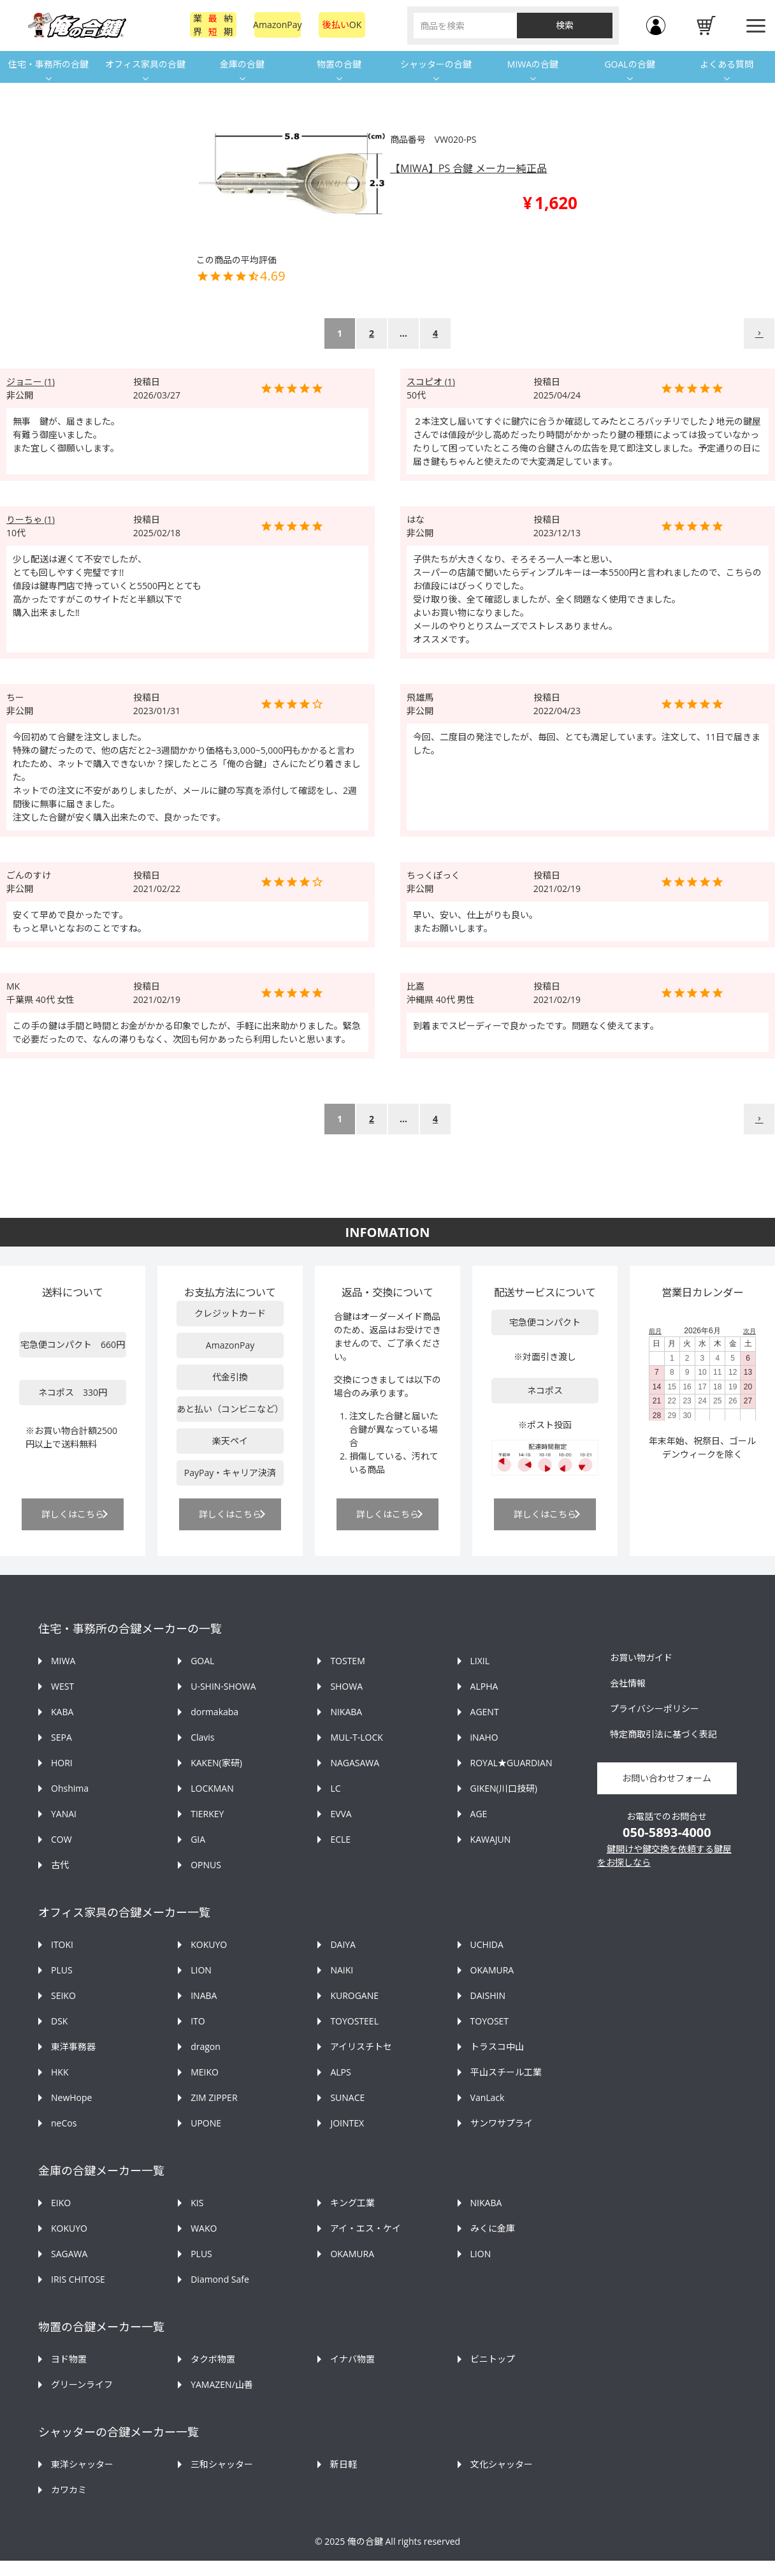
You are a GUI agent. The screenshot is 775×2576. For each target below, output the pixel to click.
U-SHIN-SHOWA (223, 1686)
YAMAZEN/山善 (222, 2384)
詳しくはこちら (72, 1514)
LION (201, 1970)
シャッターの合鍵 (436, 64)
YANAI (63, 1814)
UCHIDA (486, 1944)
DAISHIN (487, 1995)
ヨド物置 (69, 2359)
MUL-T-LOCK (356, 1737)
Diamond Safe (220, 2279)
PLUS (62, 1970)
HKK (59, 2072)
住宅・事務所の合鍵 (48, 64)
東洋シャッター (82, 2464)
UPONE (206, 2123)
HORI (62, 1763)
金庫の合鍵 (242, 64)
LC (335, 1788)
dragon (206, 2046)
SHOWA (346, 1686)
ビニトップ (492, 2359)
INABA (204, 1995)
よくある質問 (726, 64)
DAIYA (343, 1944)
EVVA (340, 1814)
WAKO (204, 2228)
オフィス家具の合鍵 (145, 64)
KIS (197, 2203)
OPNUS (206, 1865)
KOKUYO (209, 1944)
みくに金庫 (492, 2228)
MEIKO (205, 2072)
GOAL (202, 1661)
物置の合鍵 (339, 64)
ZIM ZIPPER (214, 2097)
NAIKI (341, 1970)
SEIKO (63, 1995)
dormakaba (214, 1712)
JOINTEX (347, 2123)
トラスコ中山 (497, 2046)
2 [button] (371, 333)
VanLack (487, 2097)
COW (61, 1839)
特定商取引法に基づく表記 (663, 1734)
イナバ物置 (352, 2359)
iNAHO (484, 1737)
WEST (62, 1686)
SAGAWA (69, 2254)
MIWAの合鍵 (532, 64)
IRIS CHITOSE (78, 2279)
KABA (62, 1712)
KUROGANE (354, 1995)
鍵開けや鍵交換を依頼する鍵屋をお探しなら (664, 1855)
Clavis (202, 1737)
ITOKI (62, 1944)
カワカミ (69, 2490)
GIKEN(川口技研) (503, 1788)
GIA (198, 1839)
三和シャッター (222, 2464)
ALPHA (484, 1686)
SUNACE (347, 2097)
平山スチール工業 (506, 2072)
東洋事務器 (73, 2046)
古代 (60, 1865)
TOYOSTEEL (354, 2021)
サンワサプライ (501, 2123)
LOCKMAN (212, 1788)
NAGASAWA (354, 1763)
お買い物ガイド (641, 1657)
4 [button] (435, 333)
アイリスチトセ (361, 2046)
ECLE (340, 1839)
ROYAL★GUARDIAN (511, 1763)
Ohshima (70, 1788)
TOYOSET (489, 2021)
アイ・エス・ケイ (365, 2228)
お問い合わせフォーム (666, 1778)
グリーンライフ (82, 2384)
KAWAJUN (490, 1839)
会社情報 (628, 1683)
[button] (759, 333)
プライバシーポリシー (654, 1708)
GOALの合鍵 (629, 64)
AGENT (484, 1712)
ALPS (340, 2072)
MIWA (63, 1661)
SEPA (61, 1737)
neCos (63, 2123)
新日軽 (343, 2464)
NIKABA (346, 1712)
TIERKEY (207, 1814)
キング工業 (352, 2203)
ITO (198, 2021)
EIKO (61, 2203)
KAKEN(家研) (216, 1763)
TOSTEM (347, 1661)
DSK (59, 2021)
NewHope (71, 2097)
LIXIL (480, 1661)
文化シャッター (501, 2464)
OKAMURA (492, 1970)
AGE (479, 1814)
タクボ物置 (213, 2359)
